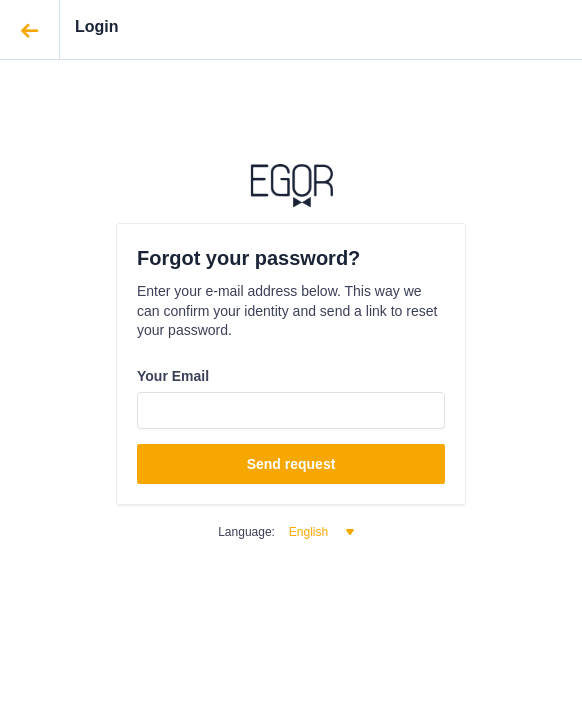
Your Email (173, 376)
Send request (291, 464)
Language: (246, 532)
